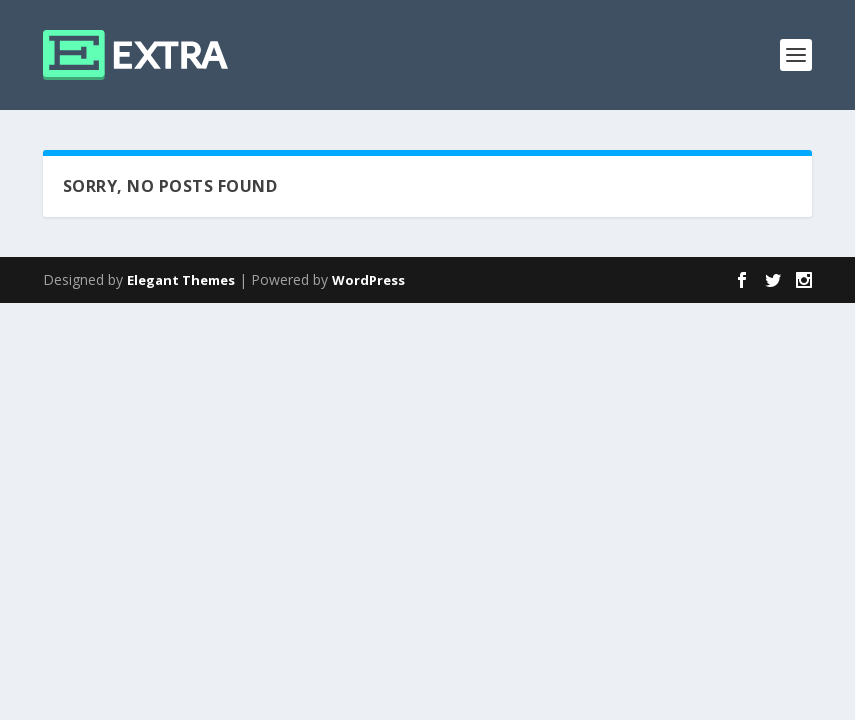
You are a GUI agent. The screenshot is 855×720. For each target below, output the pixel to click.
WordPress (368, 280)
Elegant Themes (181, 280)
